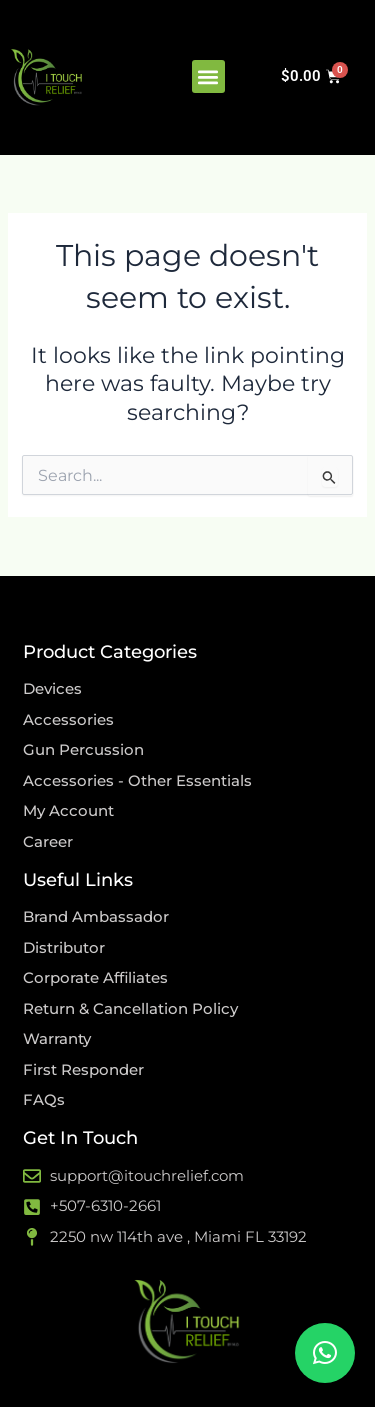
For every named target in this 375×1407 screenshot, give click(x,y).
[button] (208, 76)
